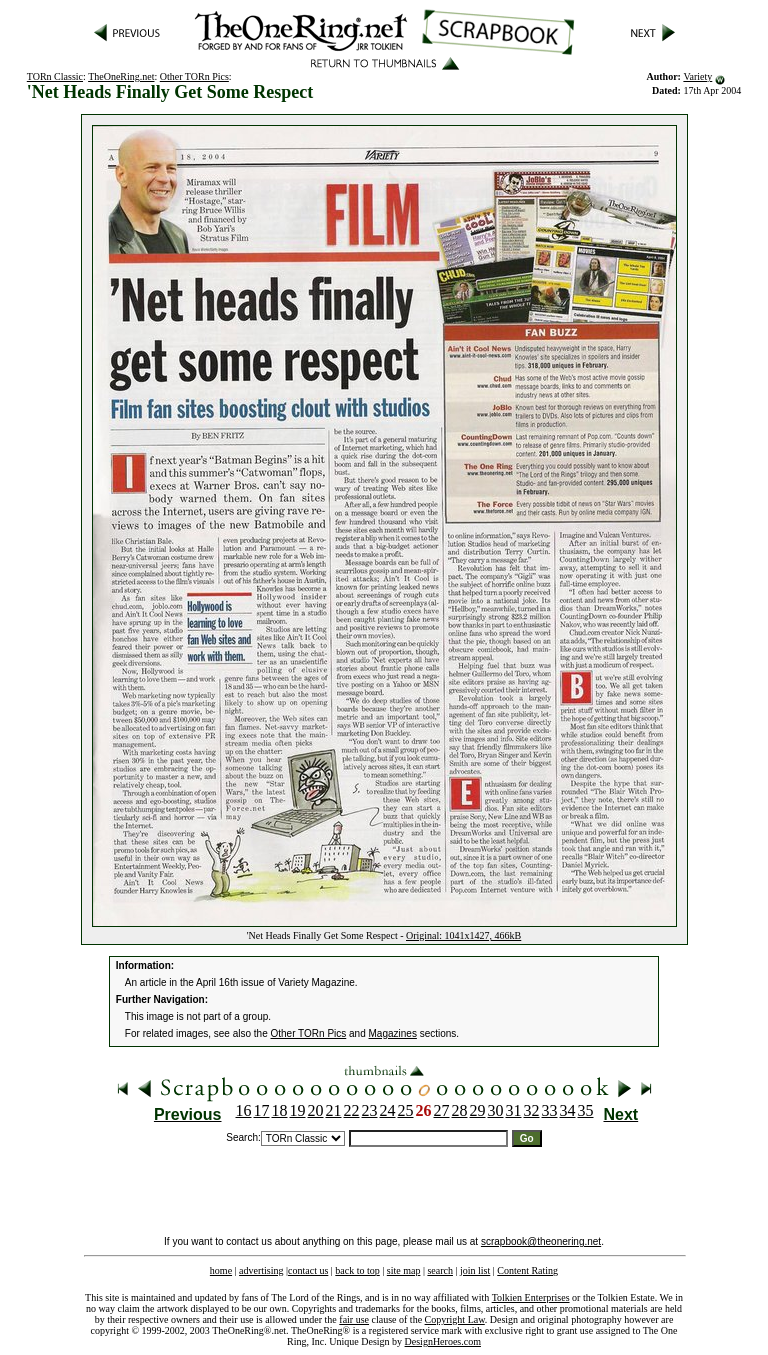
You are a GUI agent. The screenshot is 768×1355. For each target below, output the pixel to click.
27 (442, 1110)
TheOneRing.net (121, 76)
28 (460, 1110)
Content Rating (527, 1270)
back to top (357, 1270)
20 (316, 1110)
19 (298, 1110)
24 (388, 1110)
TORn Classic (55, 76)
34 (568, 1110)
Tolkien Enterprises (531, 1297)
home (221, 1270)
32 (532, 1110)
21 (334, 1110)
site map (404, 1270)
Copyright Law (455, 1319)
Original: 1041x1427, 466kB (463, 935)
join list (475, 1270)
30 (496, 1110)
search (440, 1270)
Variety (697, 76)
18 (280, 1110)
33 (550, 1110)
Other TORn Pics (194, 76)
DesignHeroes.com (443, 1341)
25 (406, 1110)
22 (352, 1110)
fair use (354, 1319)
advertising (261, 1270)
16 (244, 1110)
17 (262, 1110)
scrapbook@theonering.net (541, 1241)
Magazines (393, 1033)
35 (586, 1110)
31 (514, 1110)
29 (478, 1110)
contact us (308, 1270)
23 (370, 1110)
